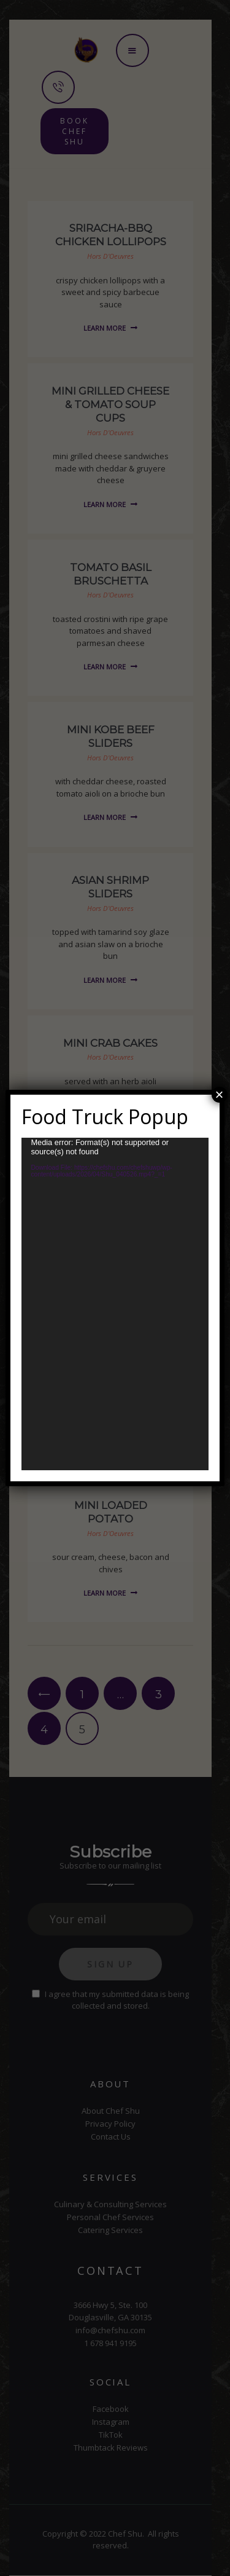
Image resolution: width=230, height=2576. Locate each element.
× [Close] (219, 1095)
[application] (114, 1304)
